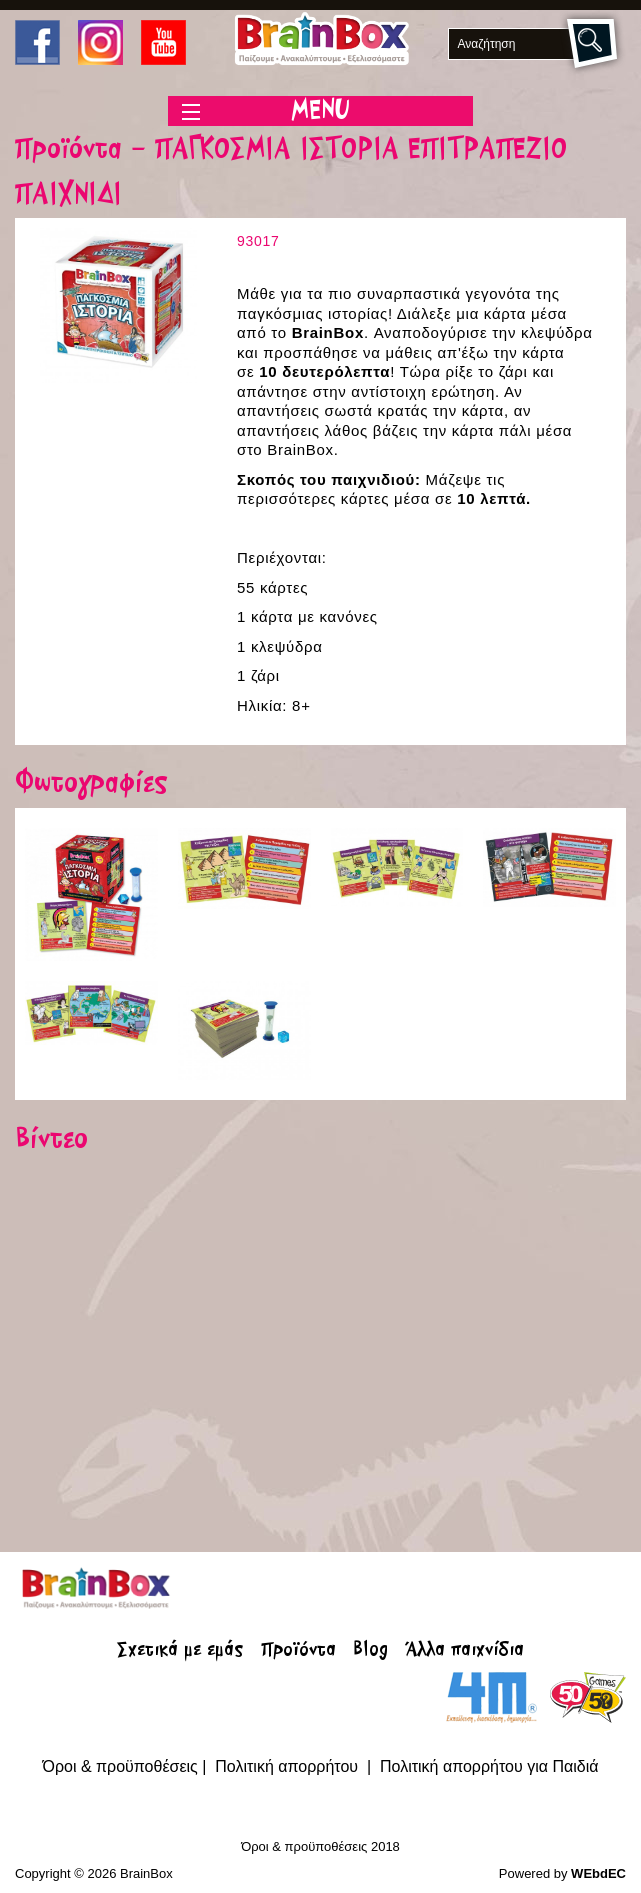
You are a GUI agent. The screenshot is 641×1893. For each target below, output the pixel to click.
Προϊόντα (298, 1651)
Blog (370, 1651)
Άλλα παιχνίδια (465, 1651)
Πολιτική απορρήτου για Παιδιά (489, 1766)
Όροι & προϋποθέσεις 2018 (320, 1846)
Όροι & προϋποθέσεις (120, 1766)
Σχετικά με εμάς (180, 1651)
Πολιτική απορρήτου (288, 1766)
